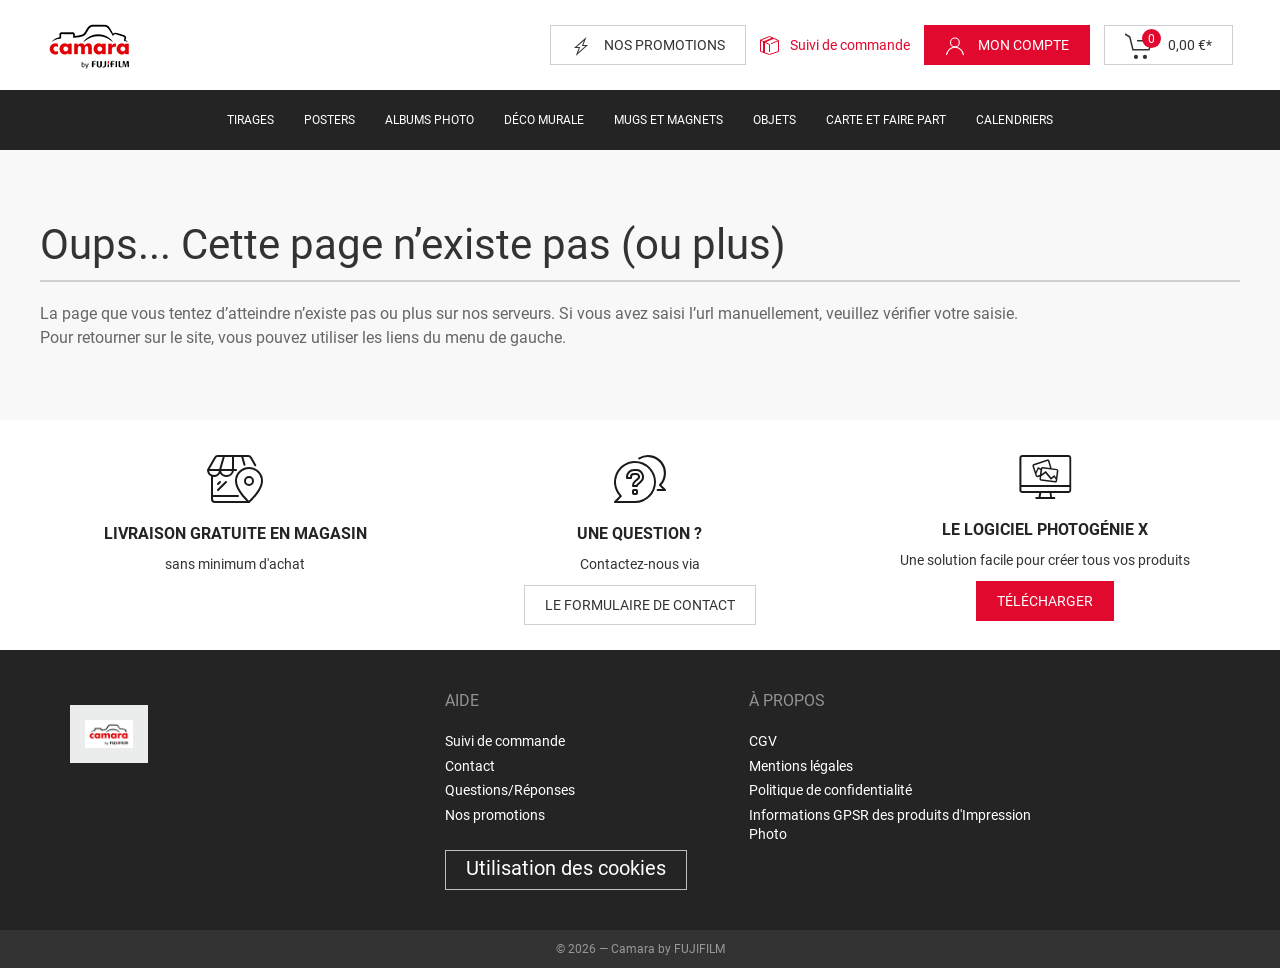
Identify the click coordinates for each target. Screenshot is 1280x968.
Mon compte (1007, 46)
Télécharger (1045, 601)
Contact (470, 766)
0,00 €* (1168, 46)
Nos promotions (648, 46)
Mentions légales (801, 766)
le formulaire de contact (640, 605)
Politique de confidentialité (830, 790)
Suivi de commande (850, 45)
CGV (763, 741)
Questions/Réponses (510, 790)
